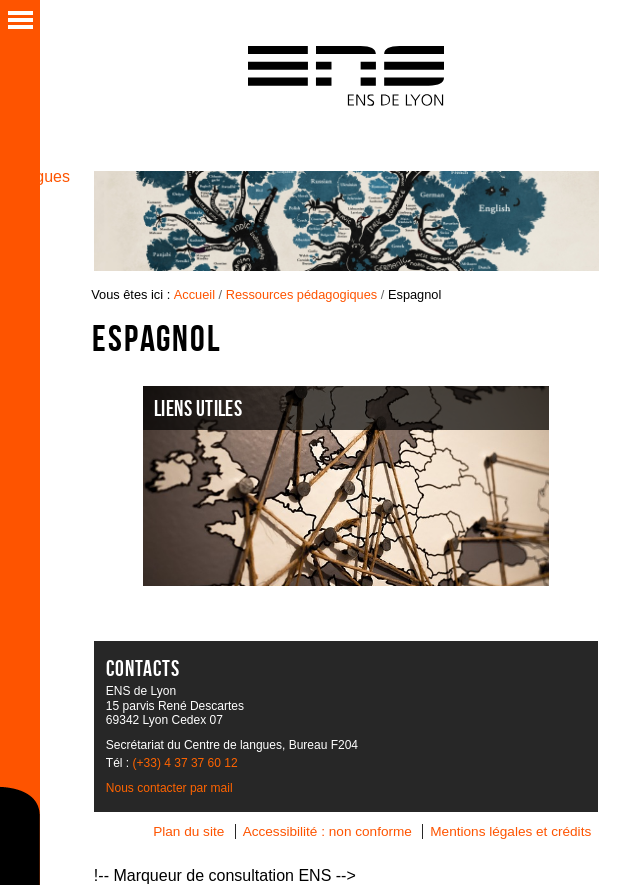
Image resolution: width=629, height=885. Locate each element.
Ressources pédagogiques (302, 294)
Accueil (194, 294)
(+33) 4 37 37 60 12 (185, 763)
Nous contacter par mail (169, 788)
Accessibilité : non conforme (327, 831)
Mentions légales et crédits (510, 831)
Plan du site (188, 831)
